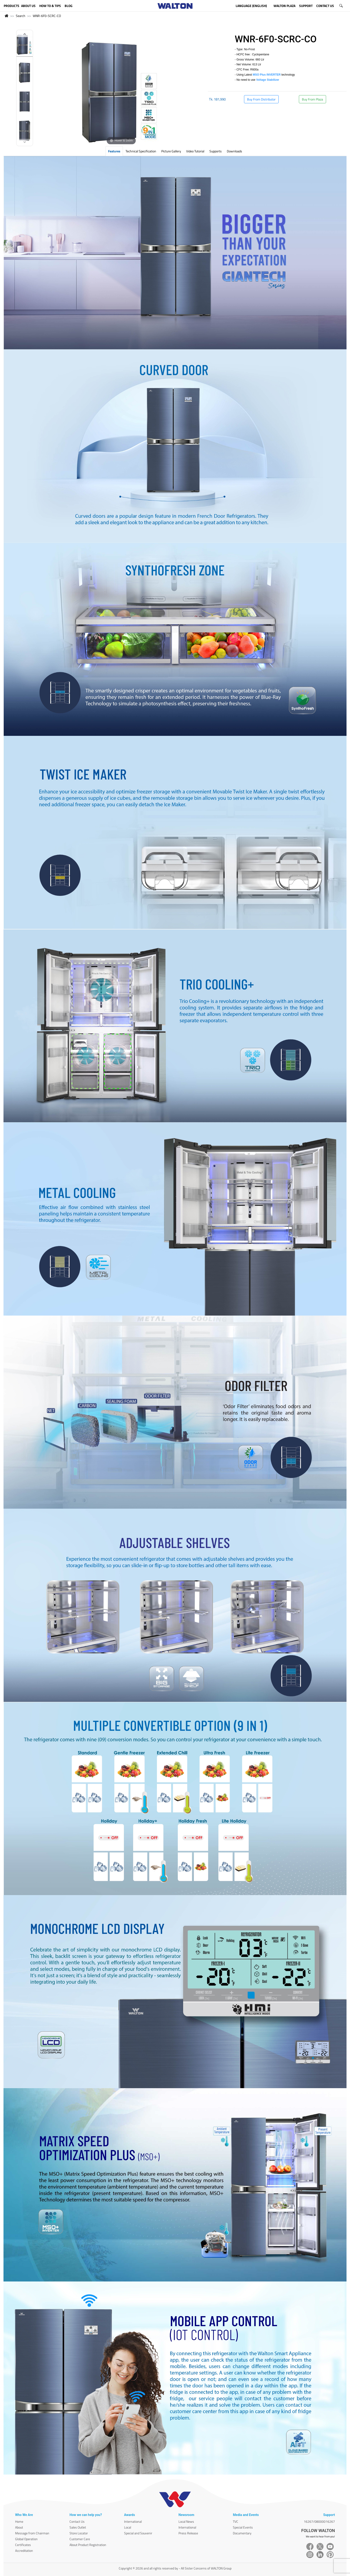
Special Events (243, 2527)
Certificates (23, 2544)
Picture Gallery (171, 151)
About (19, 2527)
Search (20, 15)
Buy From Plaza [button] (312, 99)
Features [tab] (114, 151)
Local (127, 2527)
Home (19, 2521)
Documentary (242, 2533)
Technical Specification (140, 151)
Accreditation (24, 2550)
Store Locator (78, 2533)
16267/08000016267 (319, 2521)
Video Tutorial (195, 151)
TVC (235, 2521)
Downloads (234, 151)
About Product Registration (87, 2544)
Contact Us (77, 2521)
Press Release (188, 2533)
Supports (215, 151)
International (133, 2521)
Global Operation (26, 2538)
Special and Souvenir (138, 2533)
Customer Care (79, 2538)
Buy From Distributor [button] (261, 99)
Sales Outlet (77, 2527)
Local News (186, 2521)
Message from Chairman (32, 2533)
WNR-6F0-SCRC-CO (47, 15)
